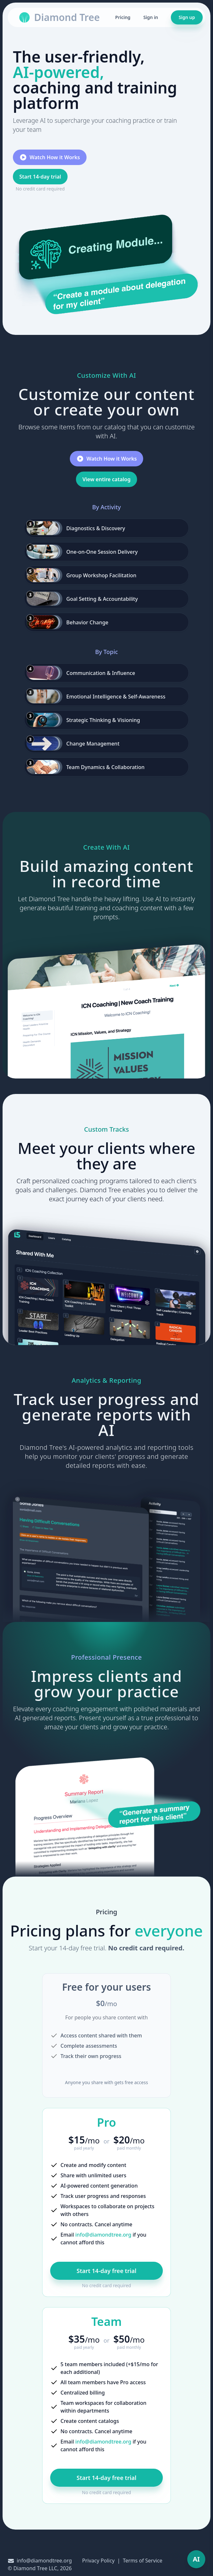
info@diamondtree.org (103, 2234)
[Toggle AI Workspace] (196, 2559)
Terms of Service (142, 2560)
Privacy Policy (98, 2560)
